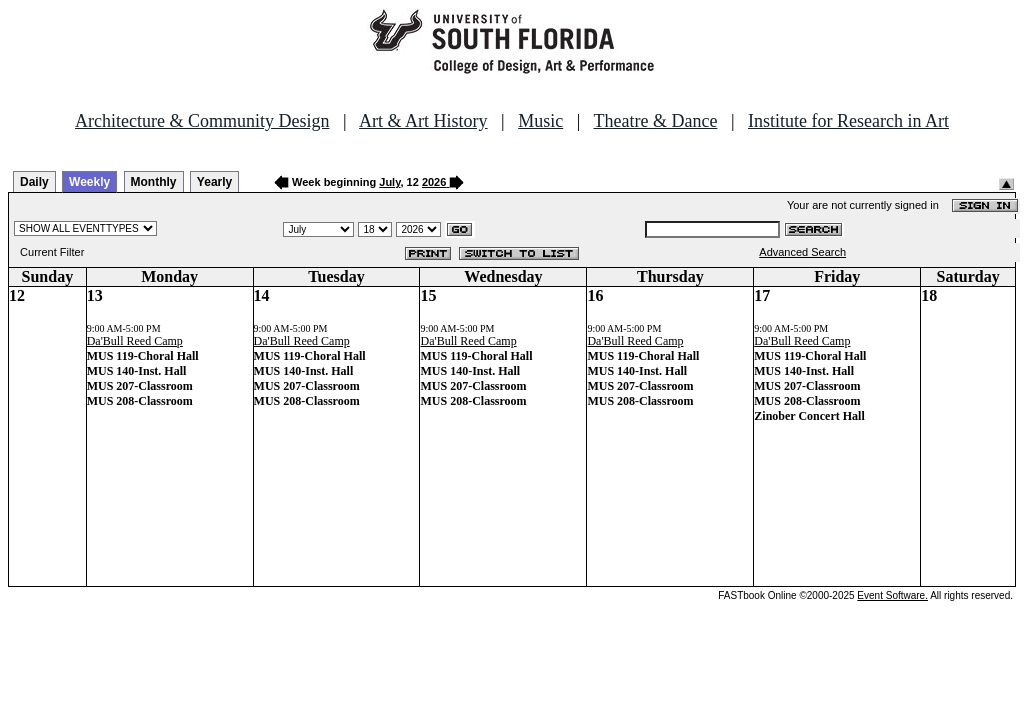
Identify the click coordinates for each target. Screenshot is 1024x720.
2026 (434, 182)
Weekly (89, 182)
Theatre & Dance (655, 121)
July (389, 182)
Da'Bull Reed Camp (135, 341)
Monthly (154, 182)
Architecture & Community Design (202, 121)
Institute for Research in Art (848, 121)
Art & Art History (423, 121)
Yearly (214, 182)
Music (540, 121)
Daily (34, 182)
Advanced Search (802, 252)
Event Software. (892, 595)
